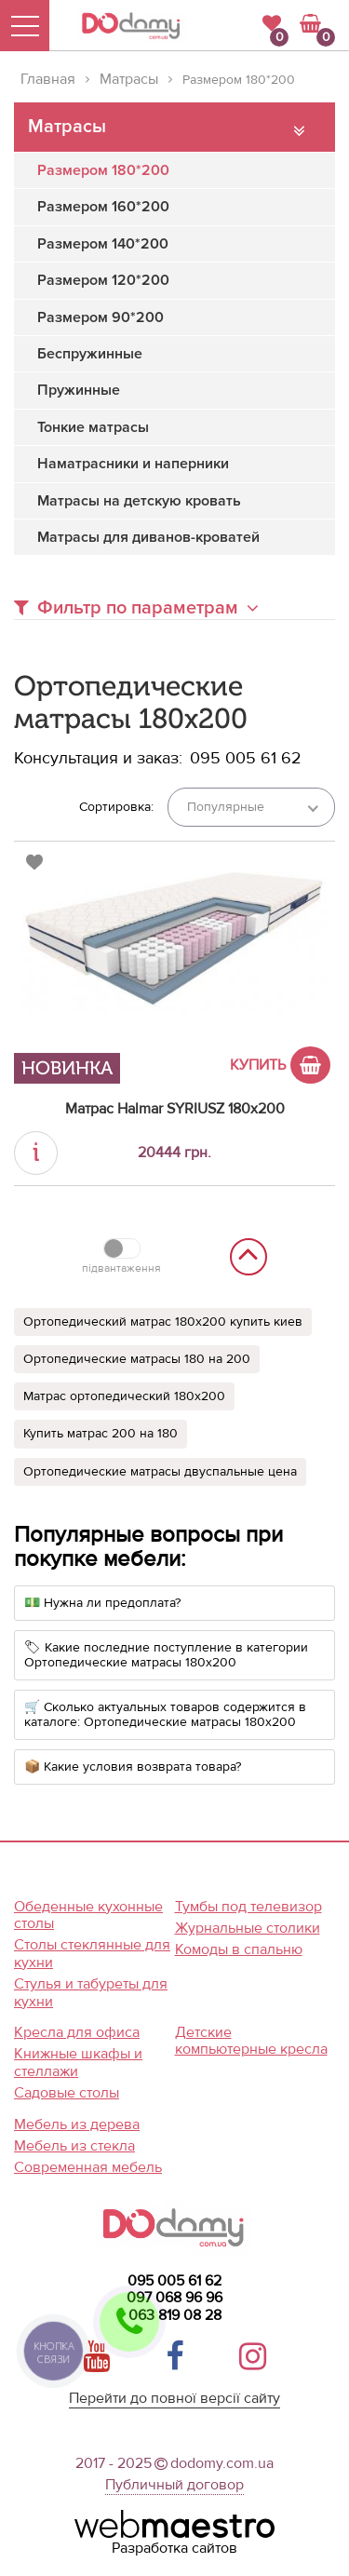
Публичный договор (174, 2484)
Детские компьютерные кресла (251, 2041)
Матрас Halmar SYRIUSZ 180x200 (175, 1108)
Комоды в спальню (238, 1949)
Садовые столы (66, 2092)
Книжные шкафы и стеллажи (78, 2062)
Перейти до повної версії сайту (174, 2398)
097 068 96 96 (174, 2297)
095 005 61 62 (174, 2281)
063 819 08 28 (174, 2315)
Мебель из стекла (74, 2146)
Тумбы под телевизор (248, 1906)
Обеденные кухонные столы (88, 1915)
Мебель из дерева (77, 2124)
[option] (174, 963)
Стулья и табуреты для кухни (91, 1993)
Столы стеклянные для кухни (92, 1953)
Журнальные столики (247, 1928)
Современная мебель (88, 2167)
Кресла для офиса (77, 2032)
